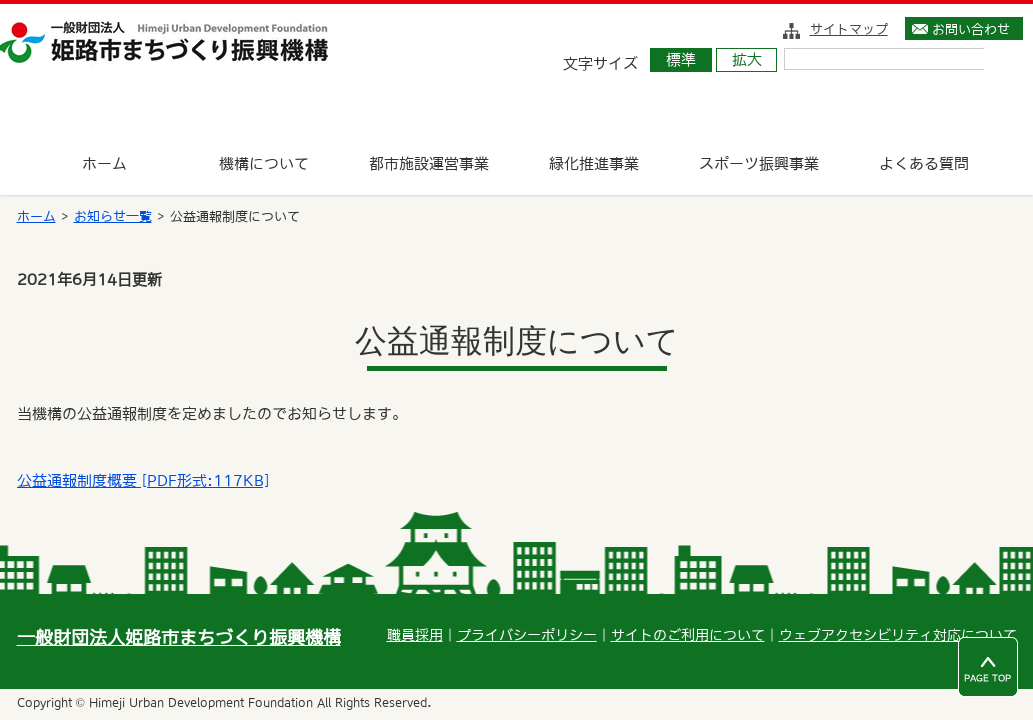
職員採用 (415, 635)
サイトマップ (849, 29)
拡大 (747, 59)
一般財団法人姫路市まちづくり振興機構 (179, 637)
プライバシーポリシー (527, 635)
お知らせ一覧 (113, 216)
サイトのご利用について (688, 635)
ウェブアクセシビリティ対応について (898, 635)
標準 (681, 59)
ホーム (36, 216)
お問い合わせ (971, 29)
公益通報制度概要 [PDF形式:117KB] (143, 480)
